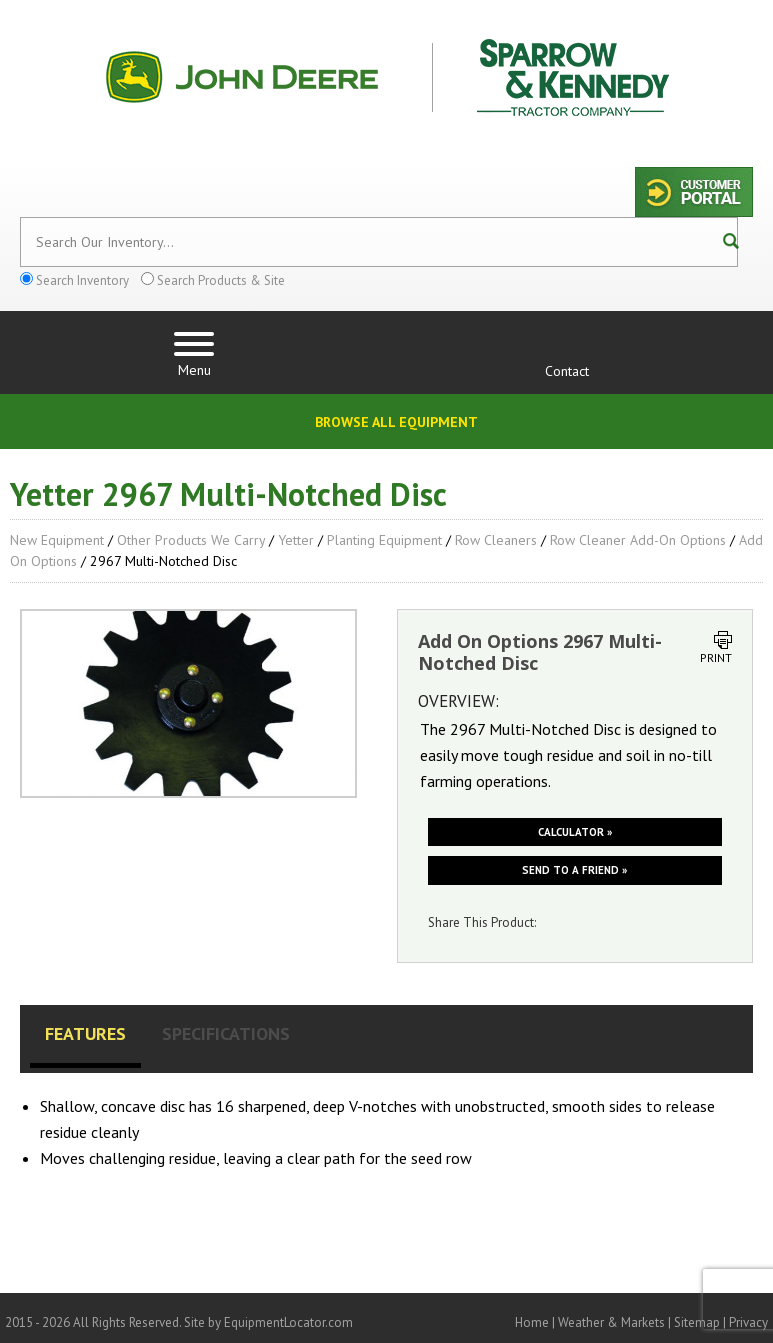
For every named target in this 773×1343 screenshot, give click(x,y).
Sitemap (697, 1322)
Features (85, 1033)
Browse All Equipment (396, 422)
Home (532, 1322)
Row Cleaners (496, 540)
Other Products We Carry (191, 540)
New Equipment (57, 540)
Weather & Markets (611, 1322)
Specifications (226, 1033)
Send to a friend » (574, 870)
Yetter (296, 540)
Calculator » (575, 832)
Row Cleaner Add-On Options (638, 540)
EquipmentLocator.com (288, 1322)
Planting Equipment (384, 540)
